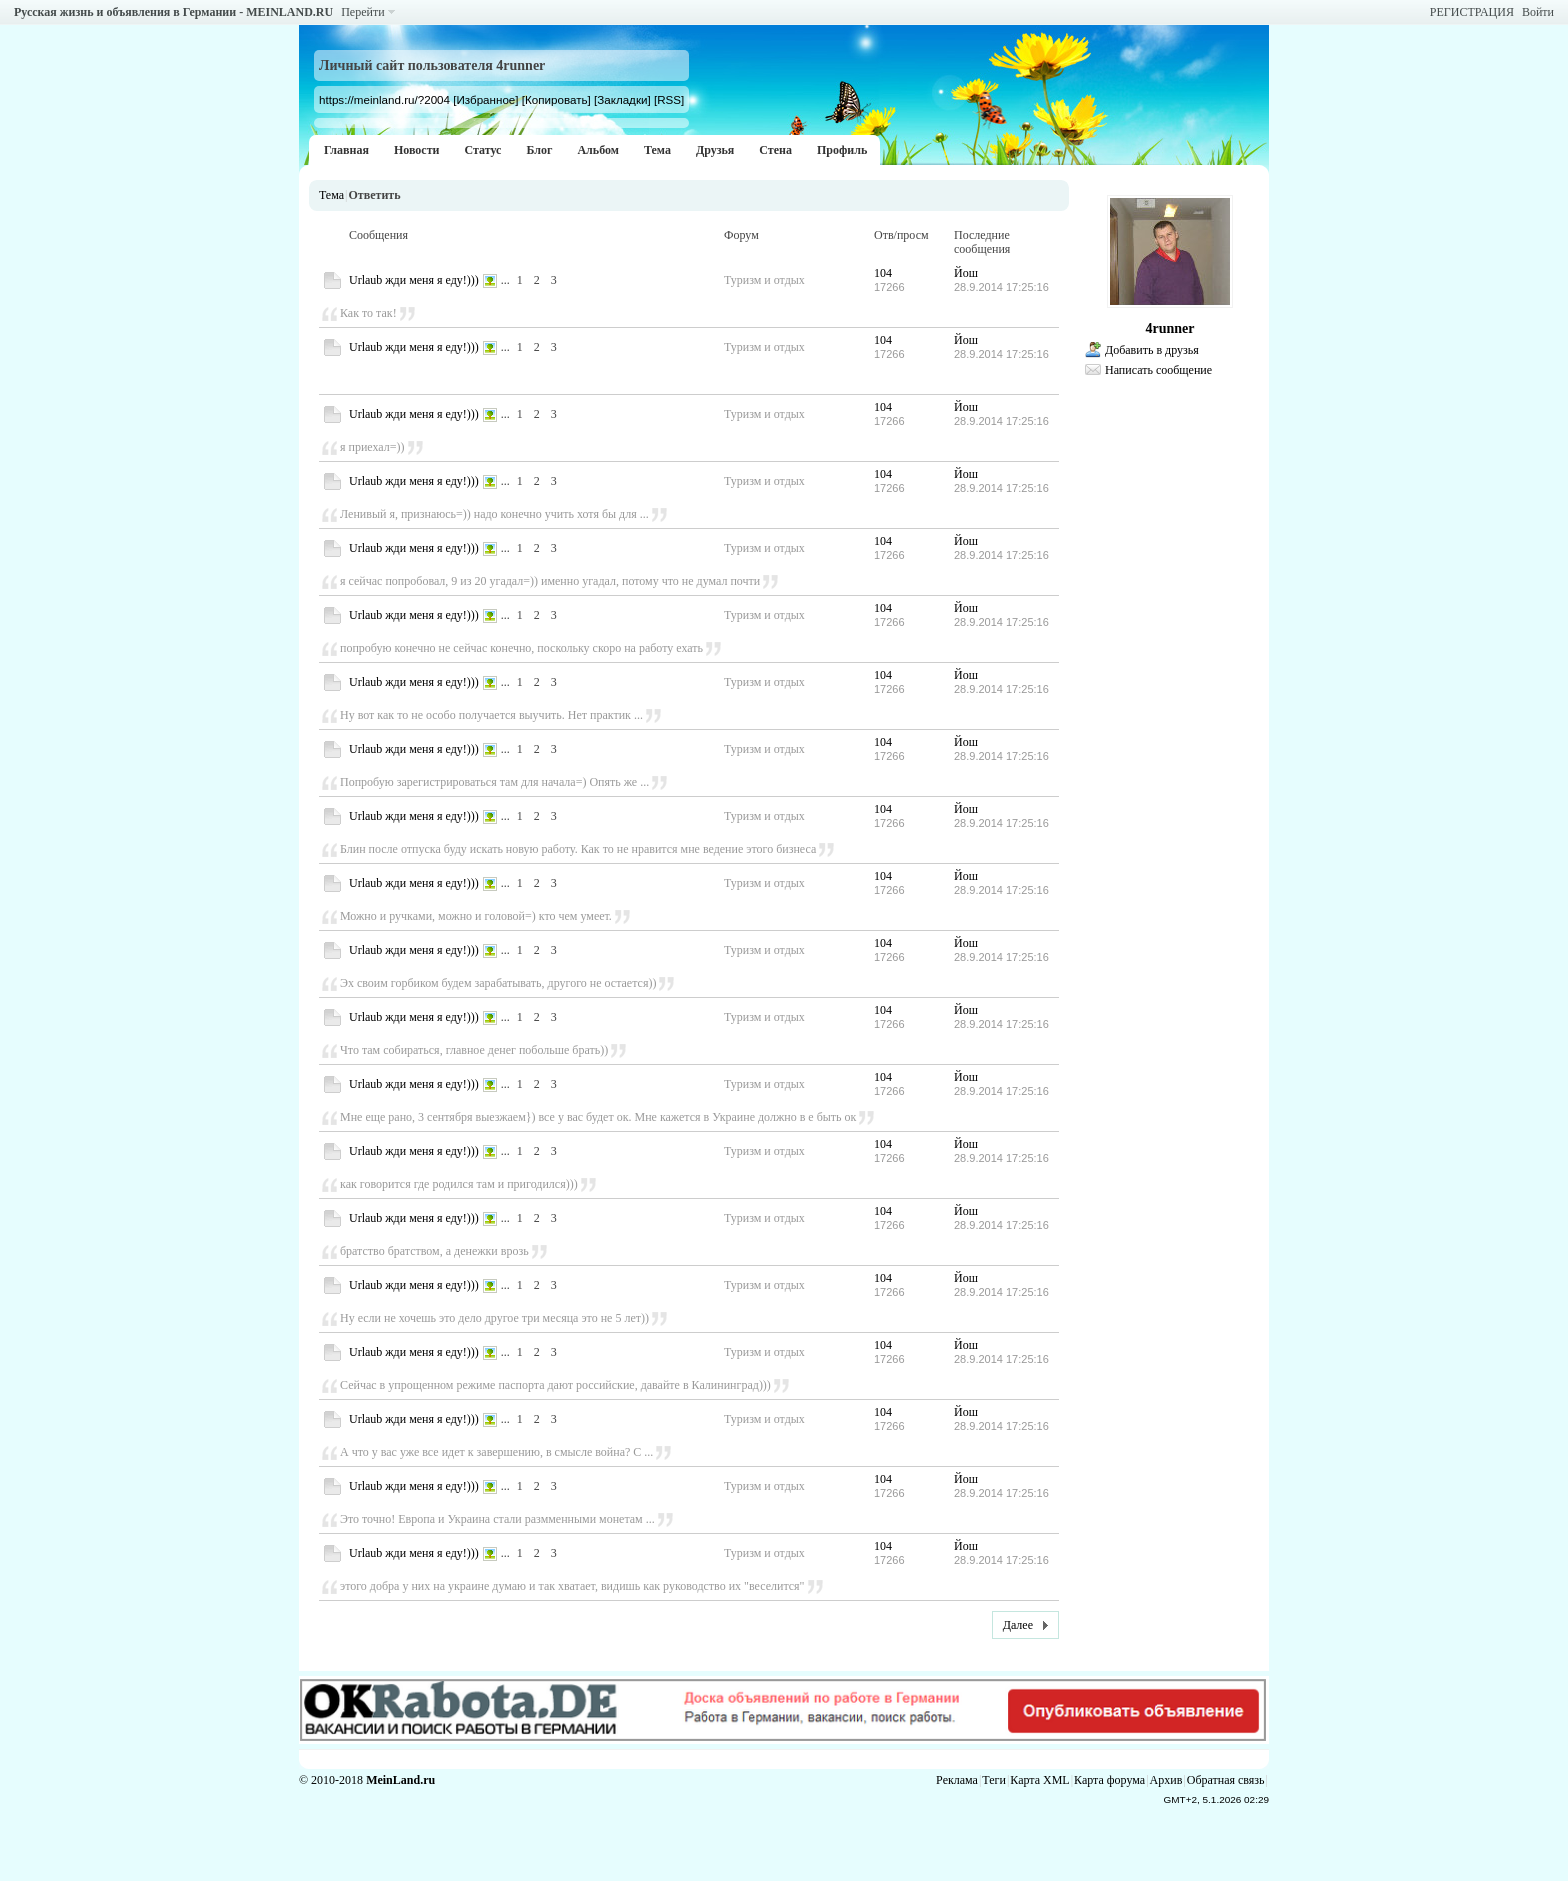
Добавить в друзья (1152, 350)
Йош (966, 273)
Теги (994, 1780)
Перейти (362, 12)
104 (883, 273)
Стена (775, 150)
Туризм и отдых (764, 280)
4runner (1170, 328)
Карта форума (1109, 1780)
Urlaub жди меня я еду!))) (414, 280)
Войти (1538, 12)
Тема (657, 150)
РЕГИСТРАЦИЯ (1472, 12)
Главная (346, 150)
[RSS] (669, 99)
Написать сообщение (1158, 370)
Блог (539, 150)
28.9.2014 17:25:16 (1001, 287)
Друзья (715, 150)
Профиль (842, 150)
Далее (1018, 1625)
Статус (482, 150)
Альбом (598, 150)
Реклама (957, 1780)
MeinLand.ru (400, 1780)
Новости (417, 150)
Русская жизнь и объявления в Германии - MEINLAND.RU (173, 12)
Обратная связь (1226, 1780)
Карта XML (1039, 1780)
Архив (1166, 1780)
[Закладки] (622, 99)
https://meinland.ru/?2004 (384, 99)
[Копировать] (556, 99)
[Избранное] (485, 99)
